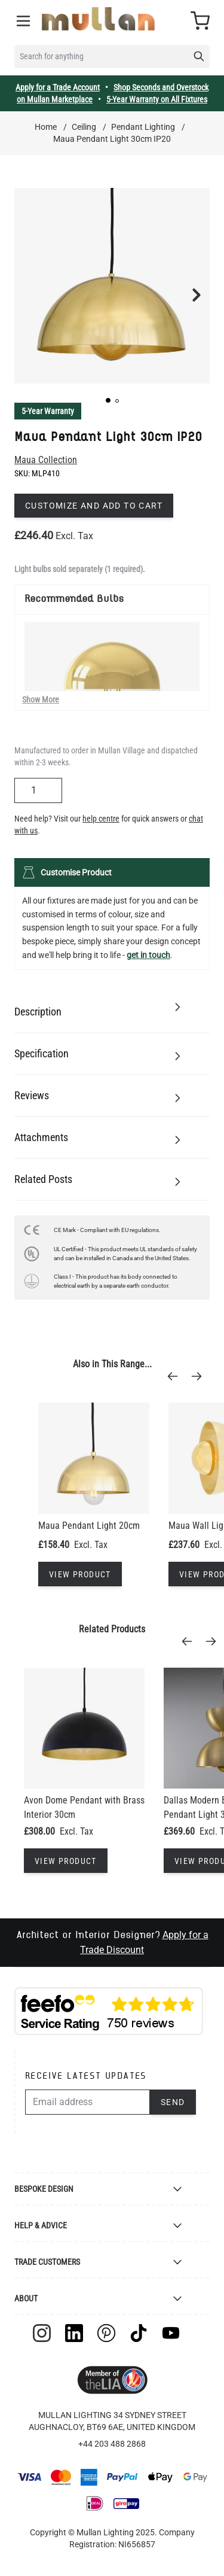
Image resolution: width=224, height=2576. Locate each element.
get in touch (148, 955)
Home (46, 127)
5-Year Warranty (48, 411)
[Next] (200, 1376)
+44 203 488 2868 (112, 2444)
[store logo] (98, 19)
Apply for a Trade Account (58, 87)
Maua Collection (45, 460)
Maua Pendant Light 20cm (89, 1525)
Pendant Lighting (143, 127)
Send (173, 2102)
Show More (40, 699)
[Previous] (176, 1376)
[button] (108, 400)
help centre (100, 818)
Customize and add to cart (93, 505)
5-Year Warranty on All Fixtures (156, 99)
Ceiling (84, 127)
